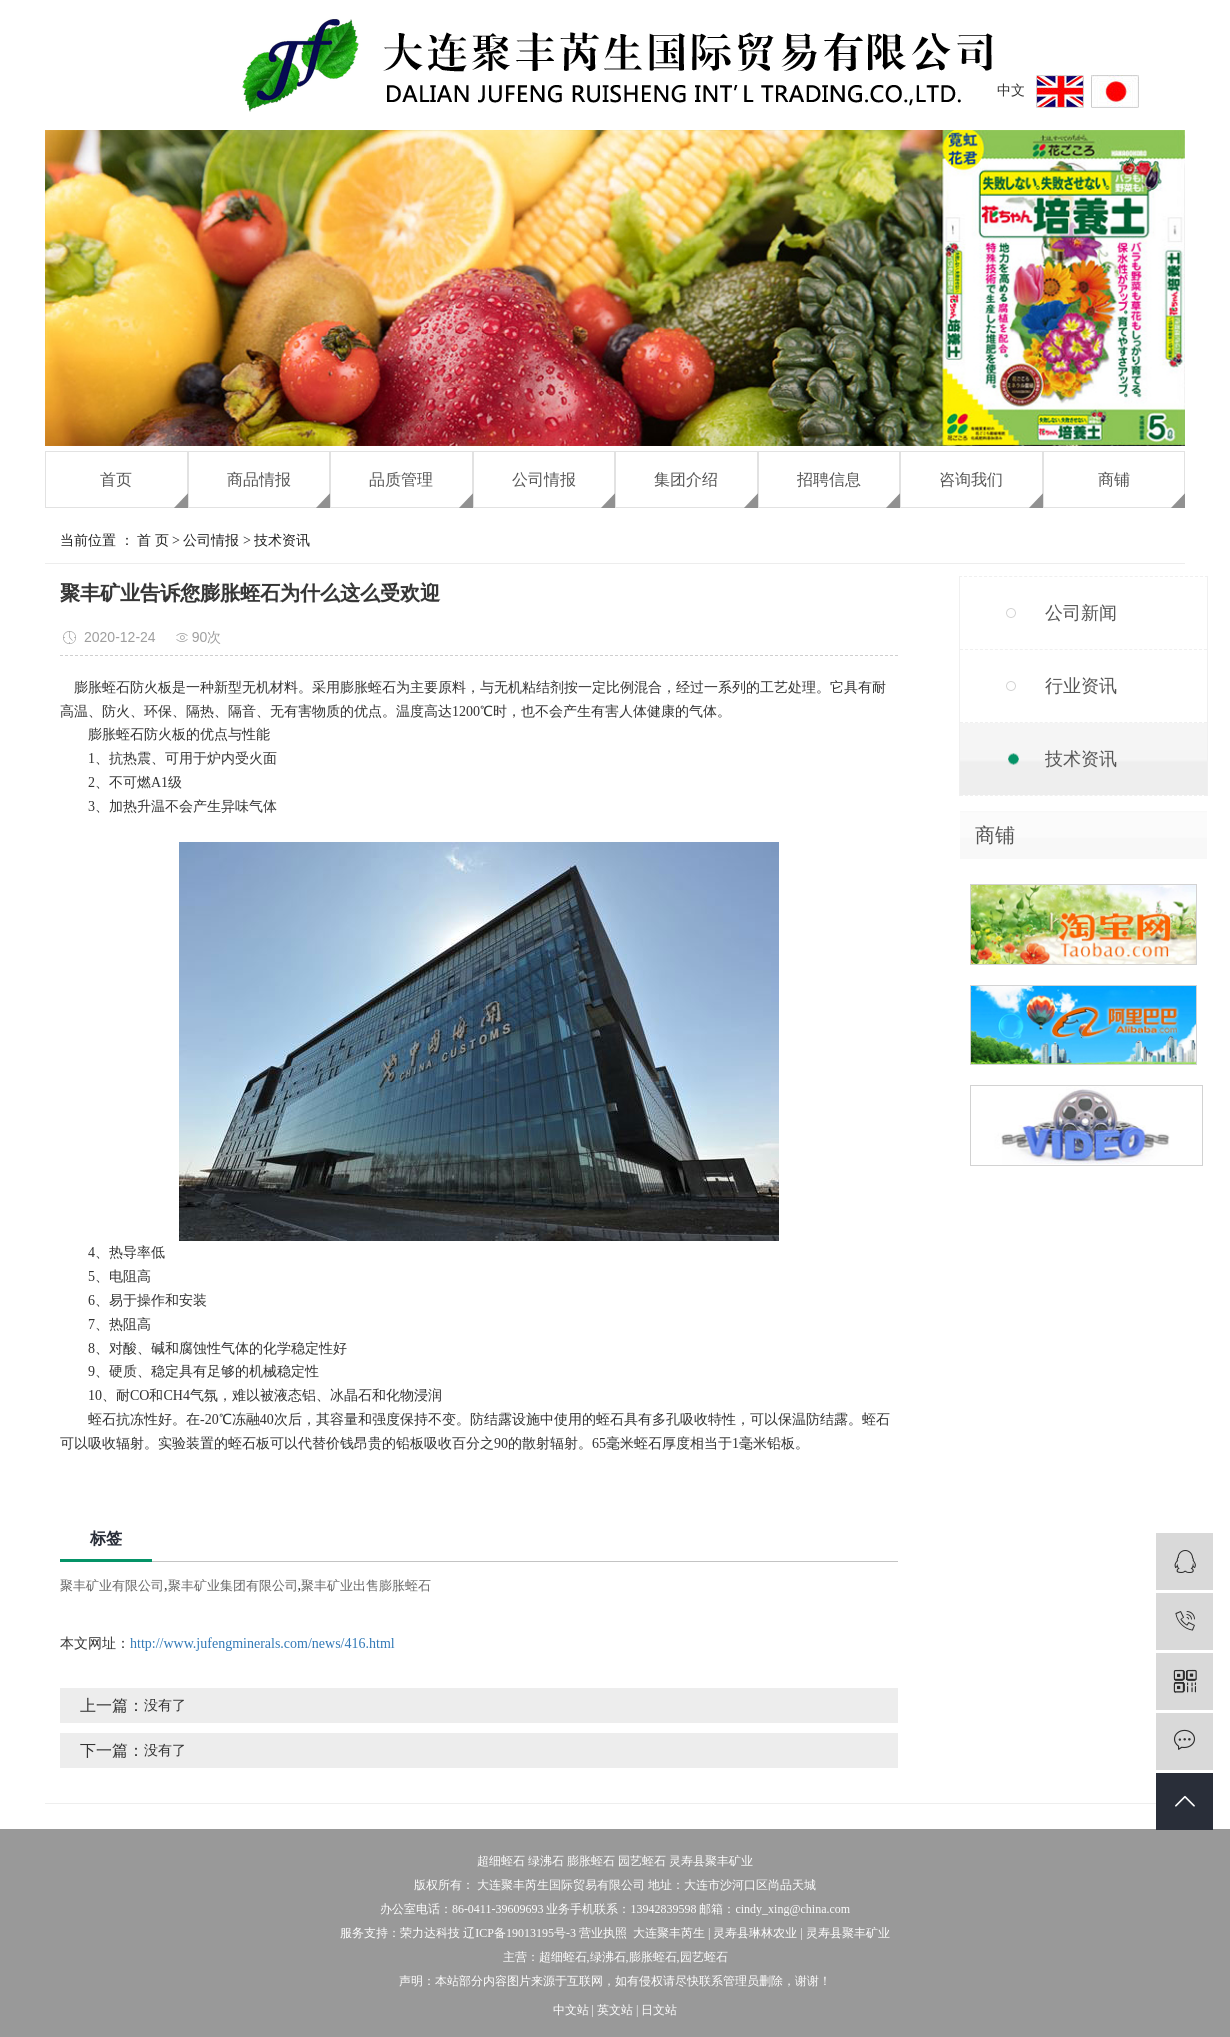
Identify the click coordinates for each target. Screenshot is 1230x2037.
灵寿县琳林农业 (755, 1933)
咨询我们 (971, 479)
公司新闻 (1081, 613)
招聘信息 (829, 479)
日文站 (659, 2010)
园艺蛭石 (642, 1861)
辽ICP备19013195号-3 (519, 1933)
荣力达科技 (430, 1933)
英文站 (615, 2010)
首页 (116, 479)
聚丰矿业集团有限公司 (233, 1585)
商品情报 (259, 479)
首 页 (153, 540)
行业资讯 (1081, 686)
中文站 (571, 2010)
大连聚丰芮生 (669, 1933)
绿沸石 (546, 1861)
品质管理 (401, 479)
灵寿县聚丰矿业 (711, 1861)
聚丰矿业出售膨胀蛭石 (366, 1585)
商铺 (1114, 479)
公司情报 (544, 479)
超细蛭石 (501, 1861)
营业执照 (603, 1933)
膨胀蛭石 (591, 1861)
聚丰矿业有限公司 (112, 1585)
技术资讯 (282, 540)
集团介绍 (686, 479)
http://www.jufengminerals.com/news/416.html (262, 1643)
